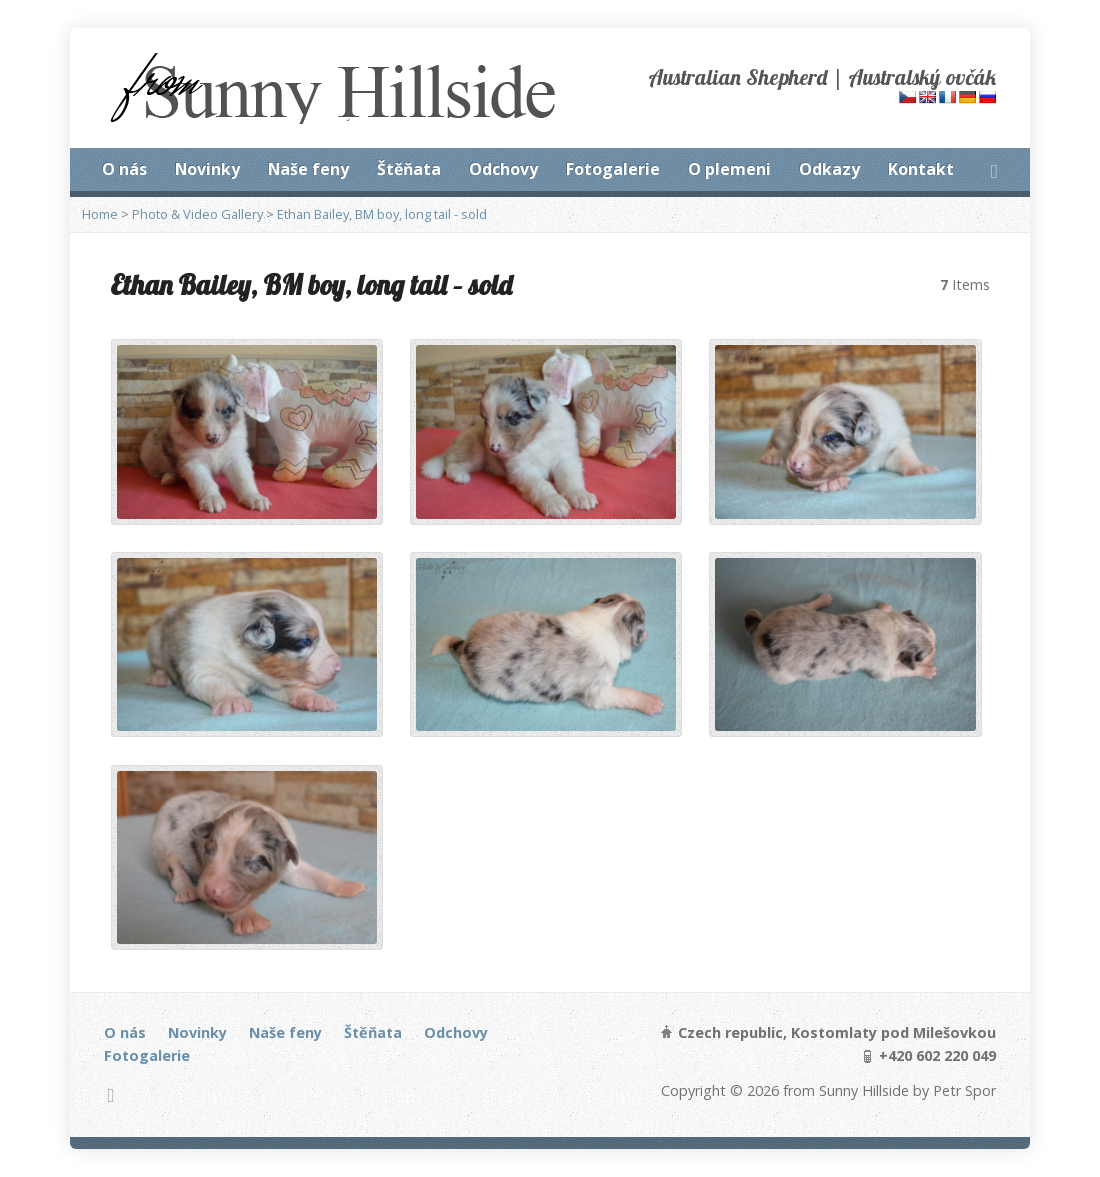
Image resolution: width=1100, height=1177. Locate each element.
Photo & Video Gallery (197, 214)
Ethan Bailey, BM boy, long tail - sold (382, 214)
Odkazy (829, 169)
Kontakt (921, 169)
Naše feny (308, 169)
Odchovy (503, 169)
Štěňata (409, 169)
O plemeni (729, 169)
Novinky (207, 169)
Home (100, 214)
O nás (124, 169)
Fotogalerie (613, 169)
